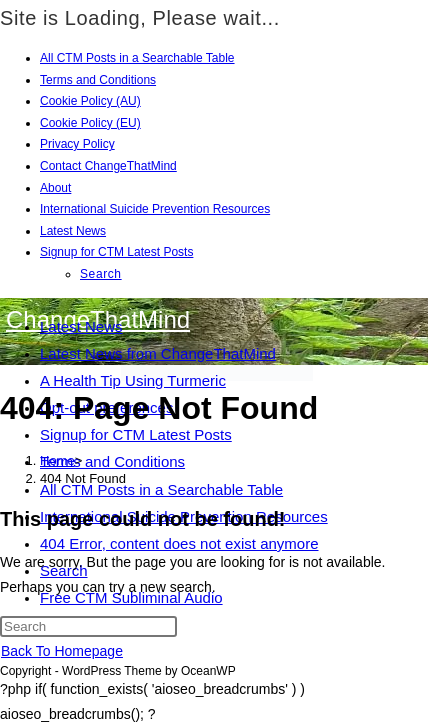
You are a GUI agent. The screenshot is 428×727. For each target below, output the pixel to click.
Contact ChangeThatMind (108, 166)
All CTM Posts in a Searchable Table (137, 58)
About (55, 188)
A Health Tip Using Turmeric (133, 380)
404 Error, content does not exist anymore (179, 543)
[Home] (57, 460)
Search (101, 274)
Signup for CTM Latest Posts (116, 252)
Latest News (73, 231)
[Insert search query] (88, 626)
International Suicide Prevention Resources (155, 209)
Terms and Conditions (98, 80)
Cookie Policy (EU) (90, 123)
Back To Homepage (62, 651)
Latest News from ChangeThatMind (158, 353)
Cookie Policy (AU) (90, 101)
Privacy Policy (77, 144)
